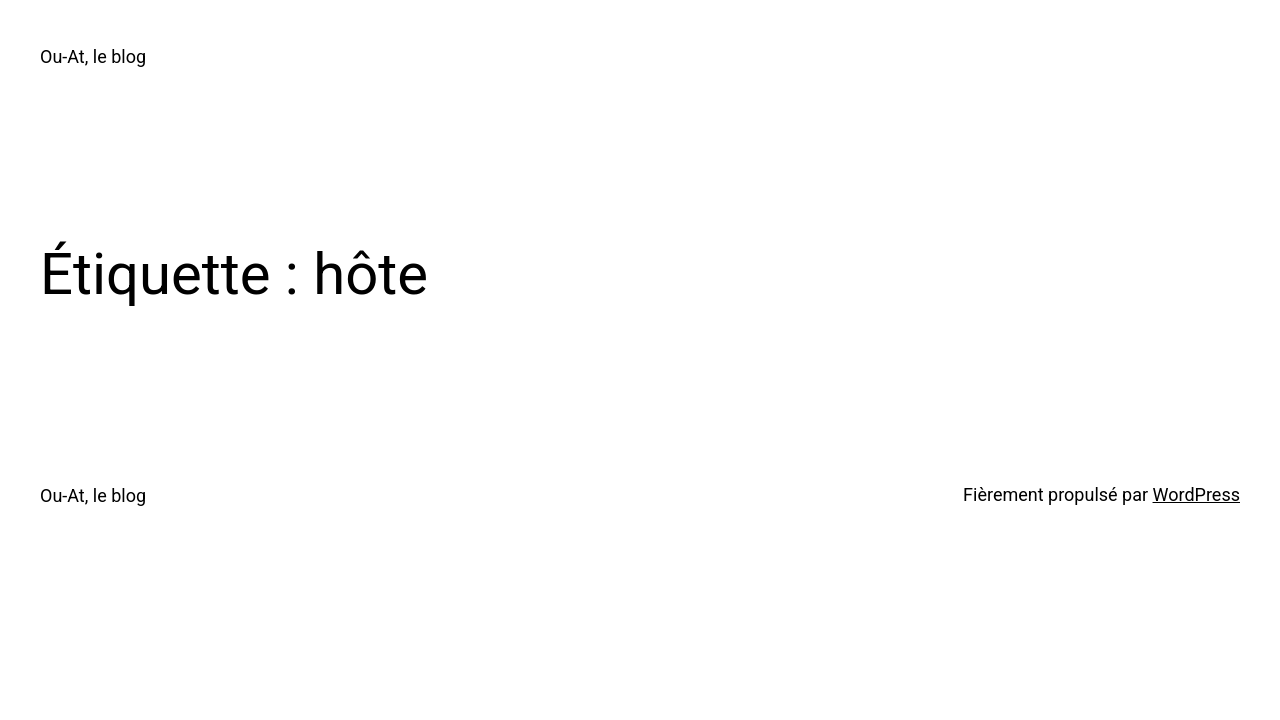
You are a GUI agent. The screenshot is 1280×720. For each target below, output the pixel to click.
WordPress (1196, 494)
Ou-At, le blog (93, 56)
